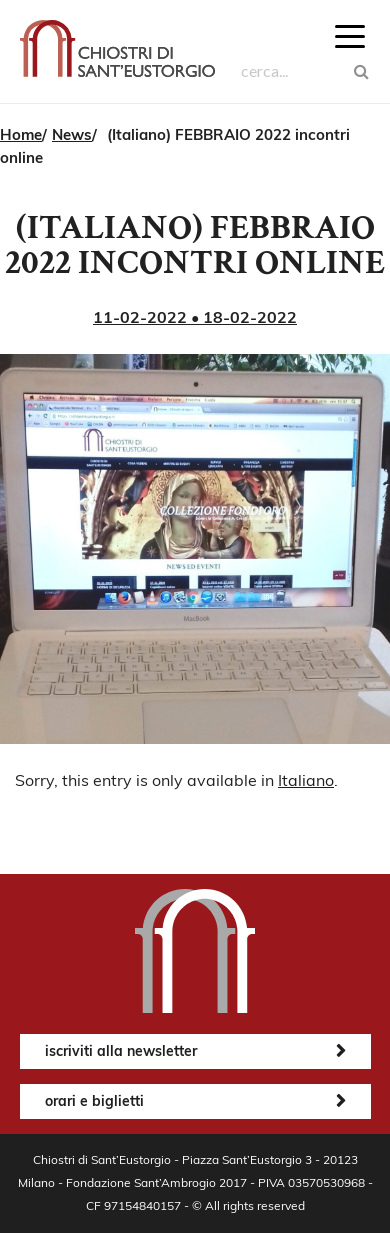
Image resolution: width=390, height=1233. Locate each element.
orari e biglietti (94, 1101)
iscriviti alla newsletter (121, 1051)
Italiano (306, 780)
